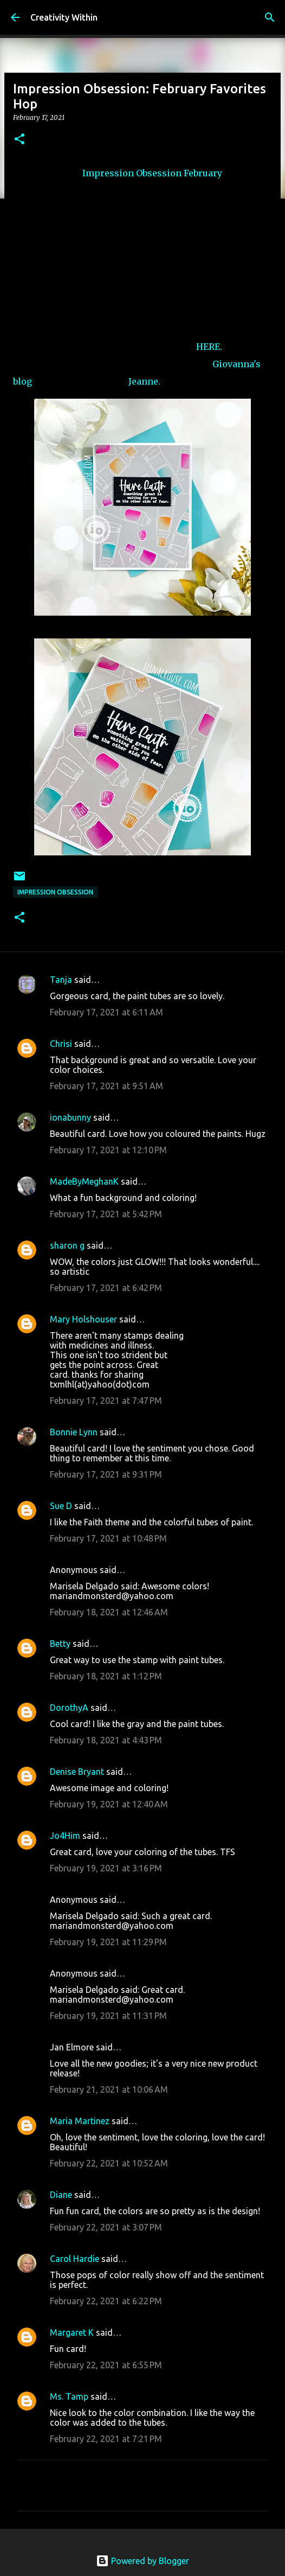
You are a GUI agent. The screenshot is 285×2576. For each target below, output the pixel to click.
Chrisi (61, 1044)
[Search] (269, 17)
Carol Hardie (74, 2259)
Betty (61, 1643)
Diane (61, 2195)
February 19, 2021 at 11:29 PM (108, 1942)
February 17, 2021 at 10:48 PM (108, 1538)
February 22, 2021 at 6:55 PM (106, 2365)
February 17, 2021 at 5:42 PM (106, 1214)
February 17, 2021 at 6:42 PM (106, 1288)
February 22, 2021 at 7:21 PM (106, 2439)
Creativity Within (64, 17)
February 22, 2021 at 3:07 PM (106, 2227)
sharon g (67, 1245)
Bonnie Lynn (74, 1432)
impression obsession (55, 892)
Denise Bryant (77, 1771)
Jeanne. (144, 381)
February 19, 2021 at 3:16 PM (106, 1868)
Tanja (61, 980)
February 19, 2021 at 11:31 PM (108, 2016)
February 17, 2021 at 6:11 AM (106, 1012)
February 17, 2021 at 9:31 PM (106, 1474)
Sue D (61, 1506)
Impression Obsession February (153, 173)
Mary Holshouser (83, 1319)
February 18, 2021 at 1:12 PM (106, 1676)
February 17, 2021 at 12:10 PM (108, 1150)
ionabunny (70, 1117)
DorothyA (69, 1707)
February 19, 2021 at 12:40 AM (109, 1804)
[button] (19, 139)
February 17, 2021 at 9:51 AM (106, 1086)
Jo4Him (65, 1835)
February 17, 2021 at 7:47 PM (106, 1400)
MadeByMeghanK (84, 1181)
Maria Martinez (79, 2121)
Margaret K (72, 2332)
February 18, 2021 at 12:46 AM (109, 1612)
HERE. (209, 346)
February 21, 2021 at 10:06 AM (109, 2089)
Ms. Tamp (69, 2396)
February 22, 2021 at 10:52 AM (109, 2163)
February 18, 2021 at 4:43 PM (106, 1740)
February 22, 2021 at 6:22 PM (106, 2301)
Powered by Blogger (142, 2561)
